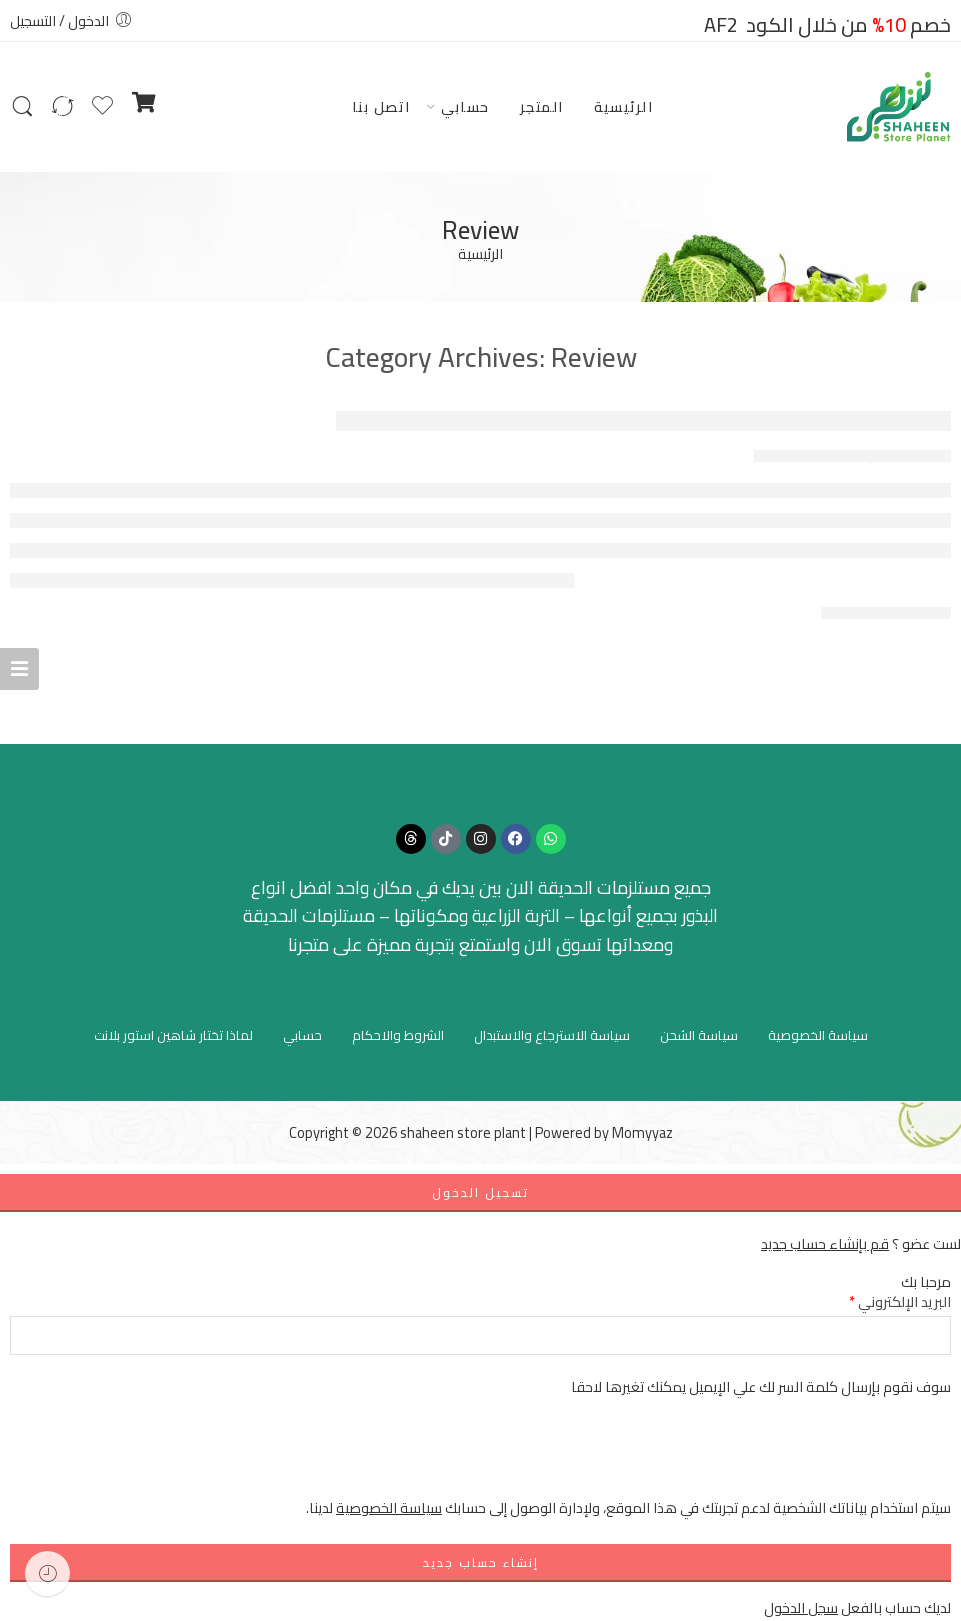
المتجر (542, 106)
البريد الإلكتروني (900, 1301)
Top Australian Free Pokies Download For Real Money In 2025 (643, 421)
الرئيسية (624, 106)
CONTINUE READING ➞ (886, 613)
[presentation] (799, 1457)
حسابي (465, 106)
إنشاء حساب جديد (481, 1562)
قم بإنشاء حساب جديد (825, 1243)
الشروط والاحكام (398, 1035)
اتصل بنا (381, 106)
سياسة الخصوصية (818, 1035)
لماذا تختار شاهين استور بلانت (173, 1035)
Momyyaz (642, 1132)
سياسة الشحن (699, 1035)
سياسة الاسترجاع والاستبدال (552, 1035)
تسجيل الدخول (480, 1192)
